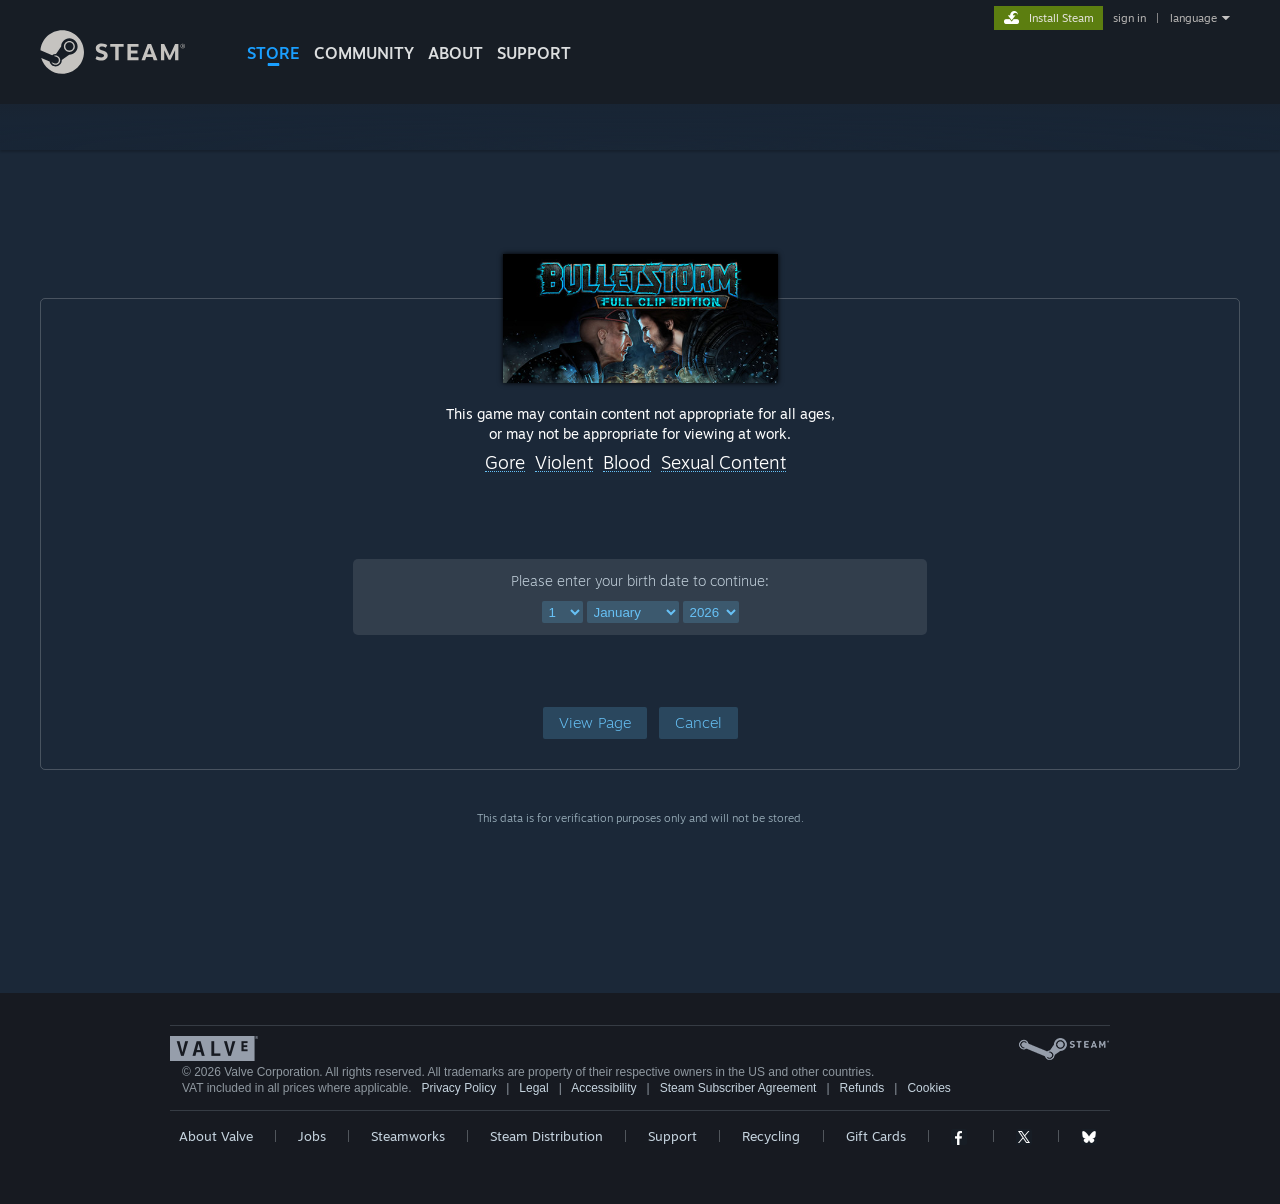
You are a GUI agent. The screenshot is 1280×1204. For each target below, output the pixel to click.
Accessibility (603, 1088)
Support (672, 1136)
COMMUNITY (364, 53)
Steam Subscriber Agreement (738, 1088)
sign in (1129, 18)
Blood (627, 463)
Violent (564, 463)
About (455, 53)
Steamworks (408, 1136)
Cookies (928, 1088)
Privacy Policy (458, 1088)
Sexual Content (723, 463)
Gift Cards (876, 1136)
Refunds (862, 1088)
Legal (533, 1088)
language (1193, 18)
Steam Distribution (546, 1136)
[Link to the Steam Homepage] (128, 68)
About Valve (216, 1136)
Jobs (312, 1136)
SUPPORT (534, 53)
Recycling (771, 1136)
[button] (595, 723)
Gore (505, 463)
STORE (273, 53)
